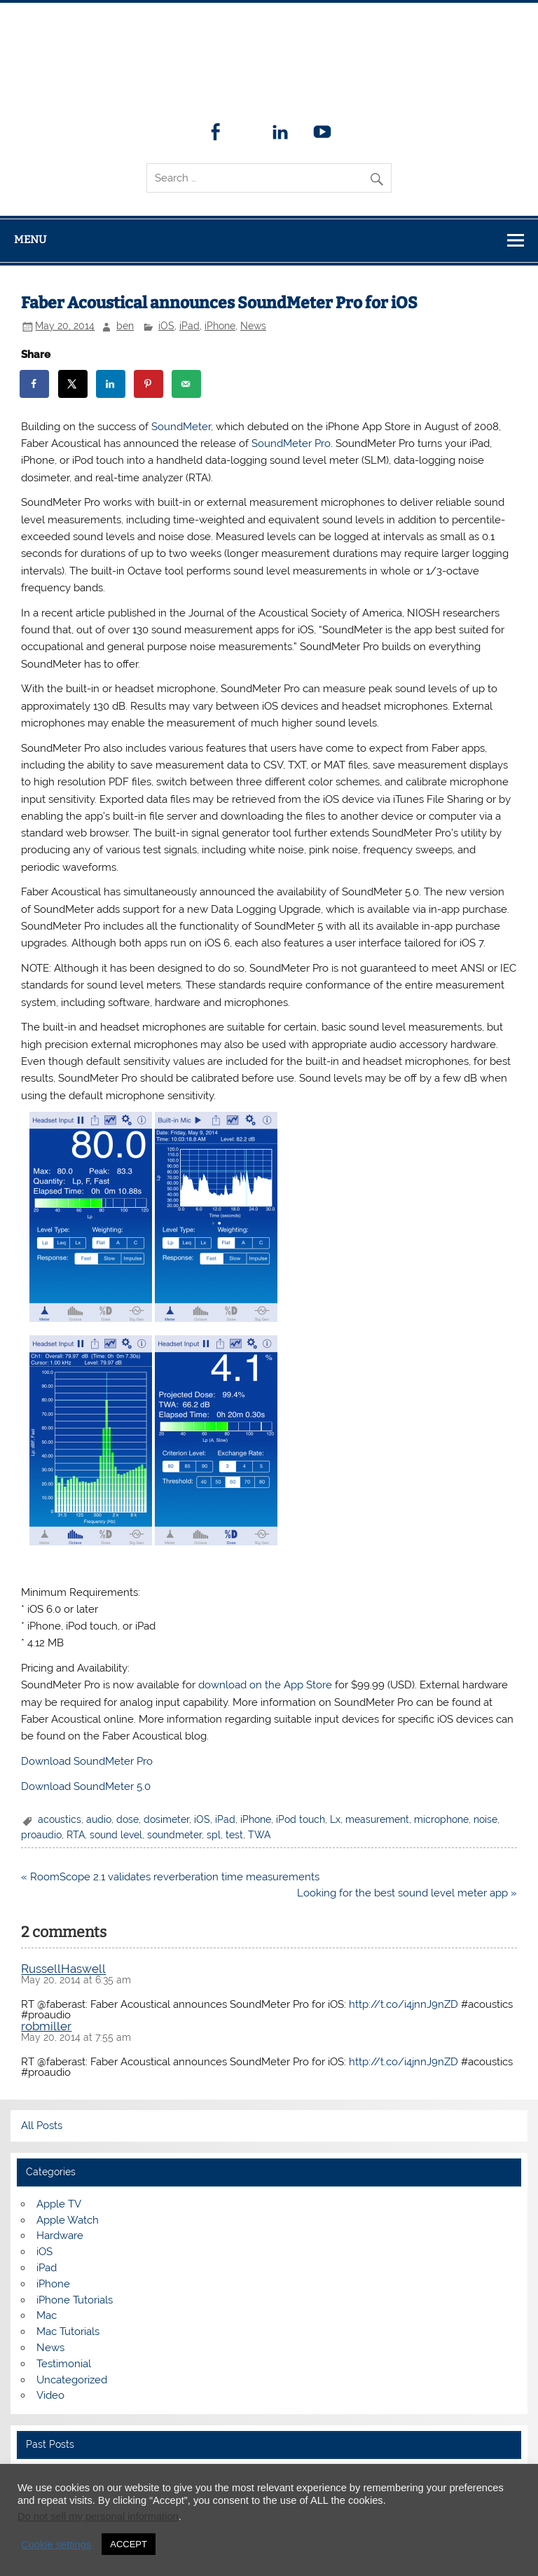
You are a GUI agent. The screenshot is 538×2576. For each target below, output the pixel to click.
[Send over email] (187, 384)
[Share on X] (74, 384)
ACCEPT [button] (128, 2544)
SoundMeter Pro (291, 443)
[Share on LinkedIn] (111, 384)
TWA (259, 1834)
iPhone (220, 325)
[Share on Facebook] (35, 384)
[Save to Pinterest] (149, 384)
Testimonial (63, 2363)
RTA (76, 1834)
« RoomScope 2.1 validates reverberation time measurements (170, 1877)
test (234, 1834)
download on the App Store (265, 1685)
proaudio (41, 1834)
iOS (166, 325)
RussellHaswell (63, 1969)
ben (125, 325)
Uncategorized (71, 2380)
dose (127, 1819)
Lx (335, 1819)
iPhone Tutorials (74, 2300)
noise (485, 1819)
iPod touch (300, 1819)
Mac (46, 2315)
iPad (189, 325)
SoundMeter (181, 426)
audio (98, 1819)
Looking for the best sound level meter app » (407, 1893)
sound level (116, 1834)
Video (50, 2395)
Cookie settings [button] (56, 2544)
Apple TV (58, 2204)
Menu (30, 239)
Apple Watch (67, 2220)
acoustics (59, 1819)
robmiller (46, 2026)
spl (214, 1834)
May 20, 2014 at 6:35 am (76, 1979)
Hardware (59, 2235)
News (253, 325)
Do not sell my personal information (98, 2516)
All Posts (41, 2125)
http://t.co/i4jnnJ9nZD (403, 2004)
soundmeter (174, 1834)
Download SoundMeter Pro (87, 1761)
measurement (377, 1819)
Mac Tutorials (67, 2331)
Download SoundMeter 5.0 (86, 1786)
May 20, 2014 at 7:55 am (76, 2037)
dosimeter (166, 1819)
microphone (441, 1819)
